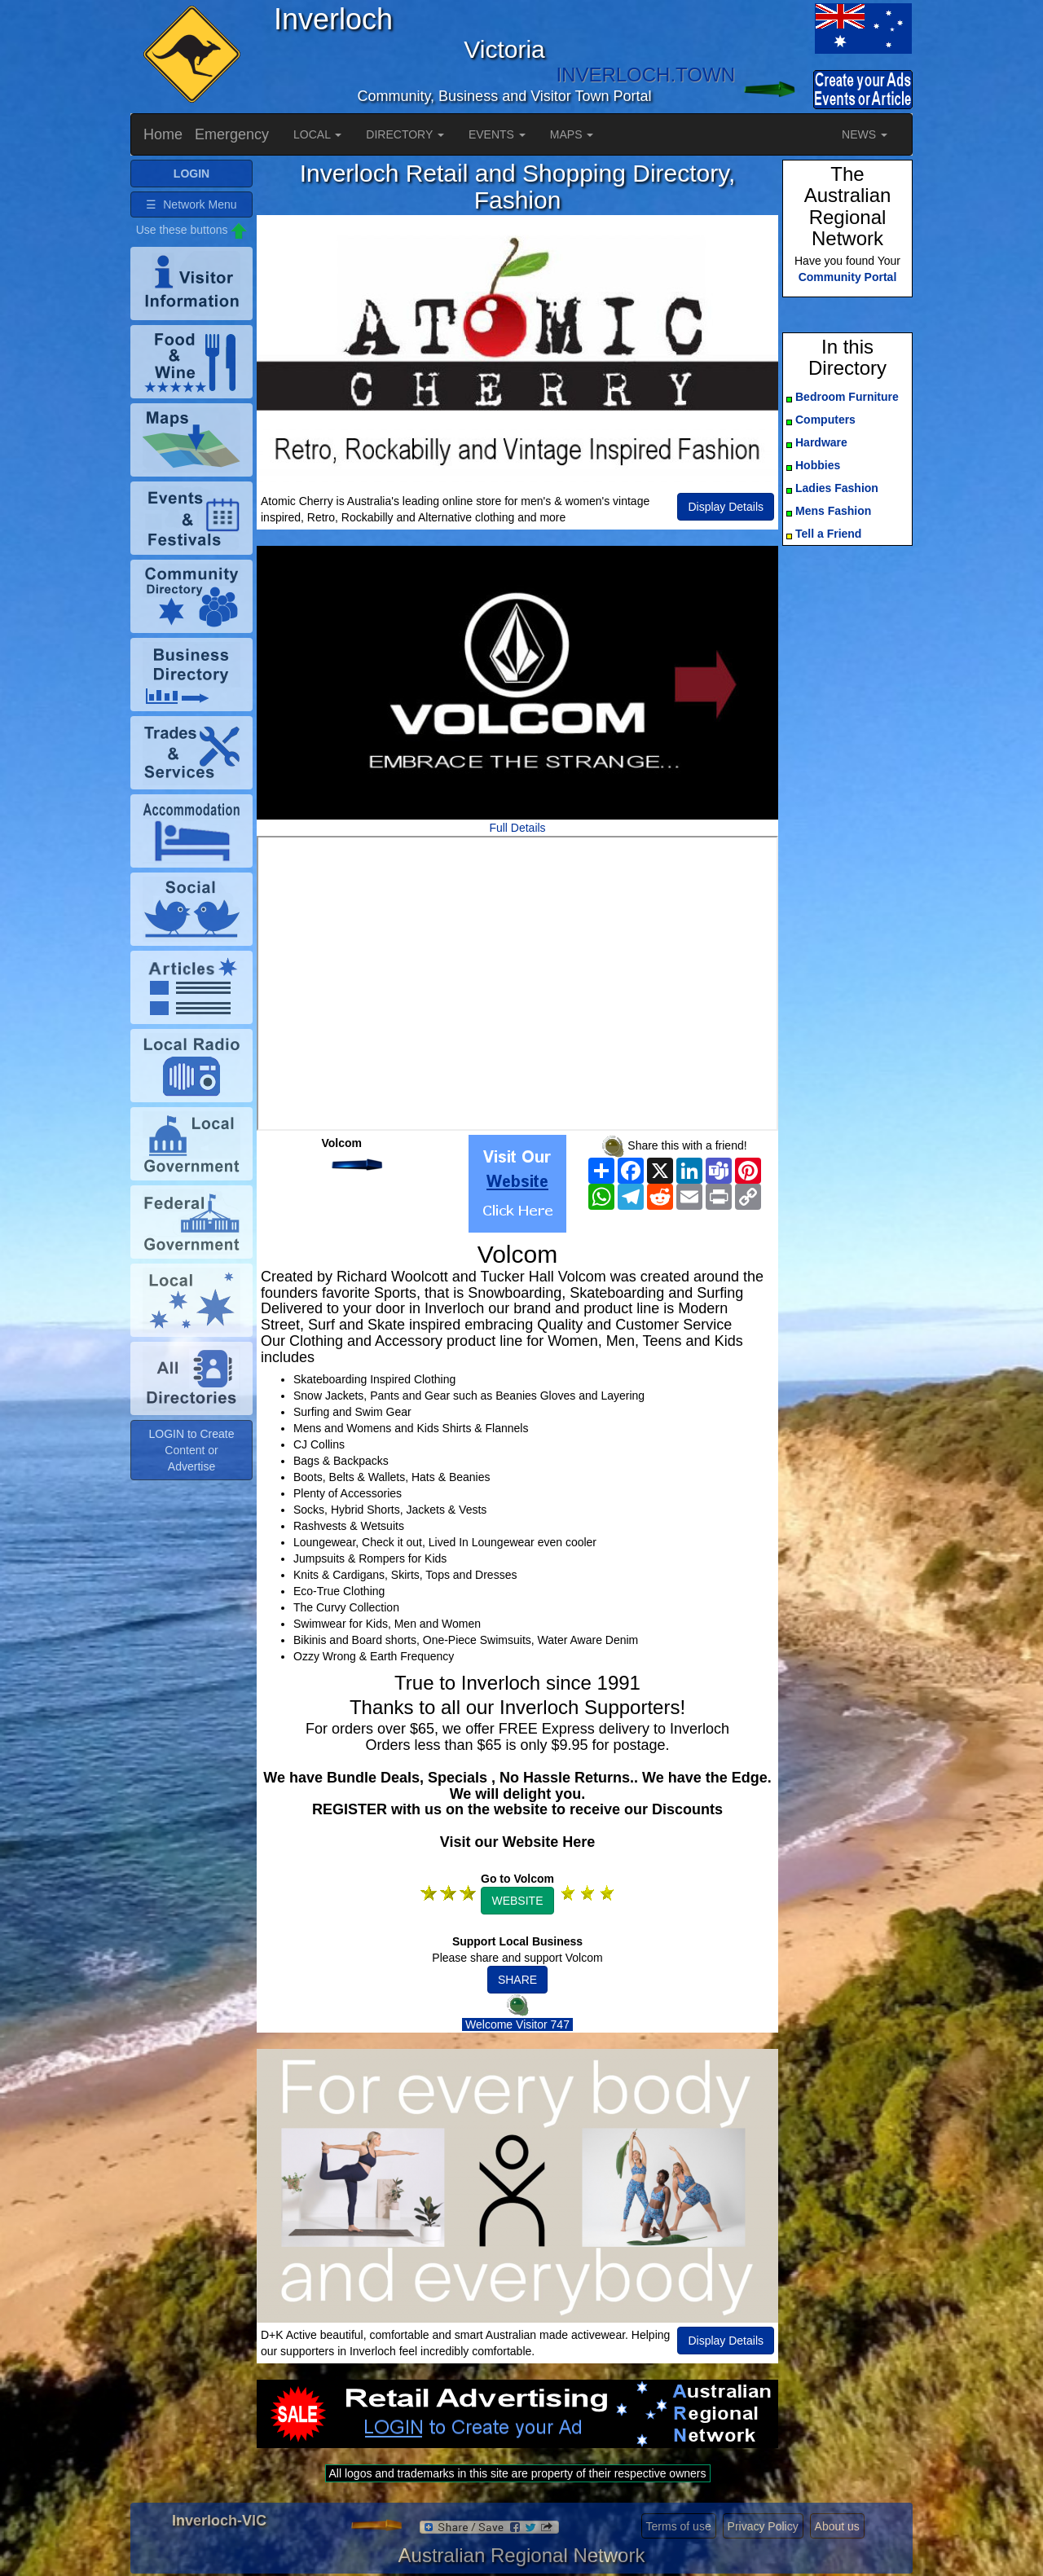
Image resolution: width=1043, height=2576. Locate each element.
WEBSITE (517, 1900)
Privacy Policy (763, 2526)
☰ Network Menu (191, 204)
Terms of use (678, 2526)
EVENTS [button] (497, 134)
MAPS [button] (572, 134)
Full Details (517, 827)
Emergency (232, 134)
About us (837, 2526)
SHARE (517, 1979)
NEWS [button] (864, 134)
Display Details (726, 506)
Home (163, 134)
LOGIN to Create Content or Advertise (191, 1450)
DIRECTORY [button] (405, 134)
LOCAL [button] (317, 134)
